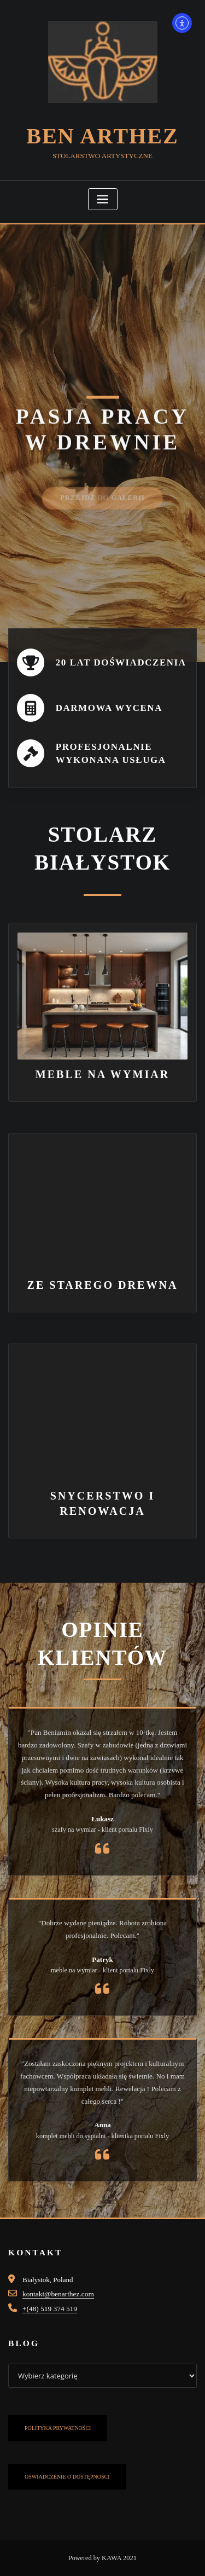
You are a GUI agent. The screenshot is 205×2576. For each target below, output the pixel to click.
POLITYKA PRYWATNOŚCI (58, 2413)
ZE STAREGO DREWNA (103, 1277)
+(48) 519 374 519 (48, 2294)
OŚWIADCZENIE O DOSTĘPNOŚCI (67, 2461)
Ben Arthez (102, 134)
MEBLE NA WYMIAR (102, 1068)
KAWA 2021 (119, 2543)
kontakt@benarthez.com (57, 2280)
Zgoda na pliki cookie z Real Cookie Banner (63, 2569)
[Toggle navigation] (103, 197)
